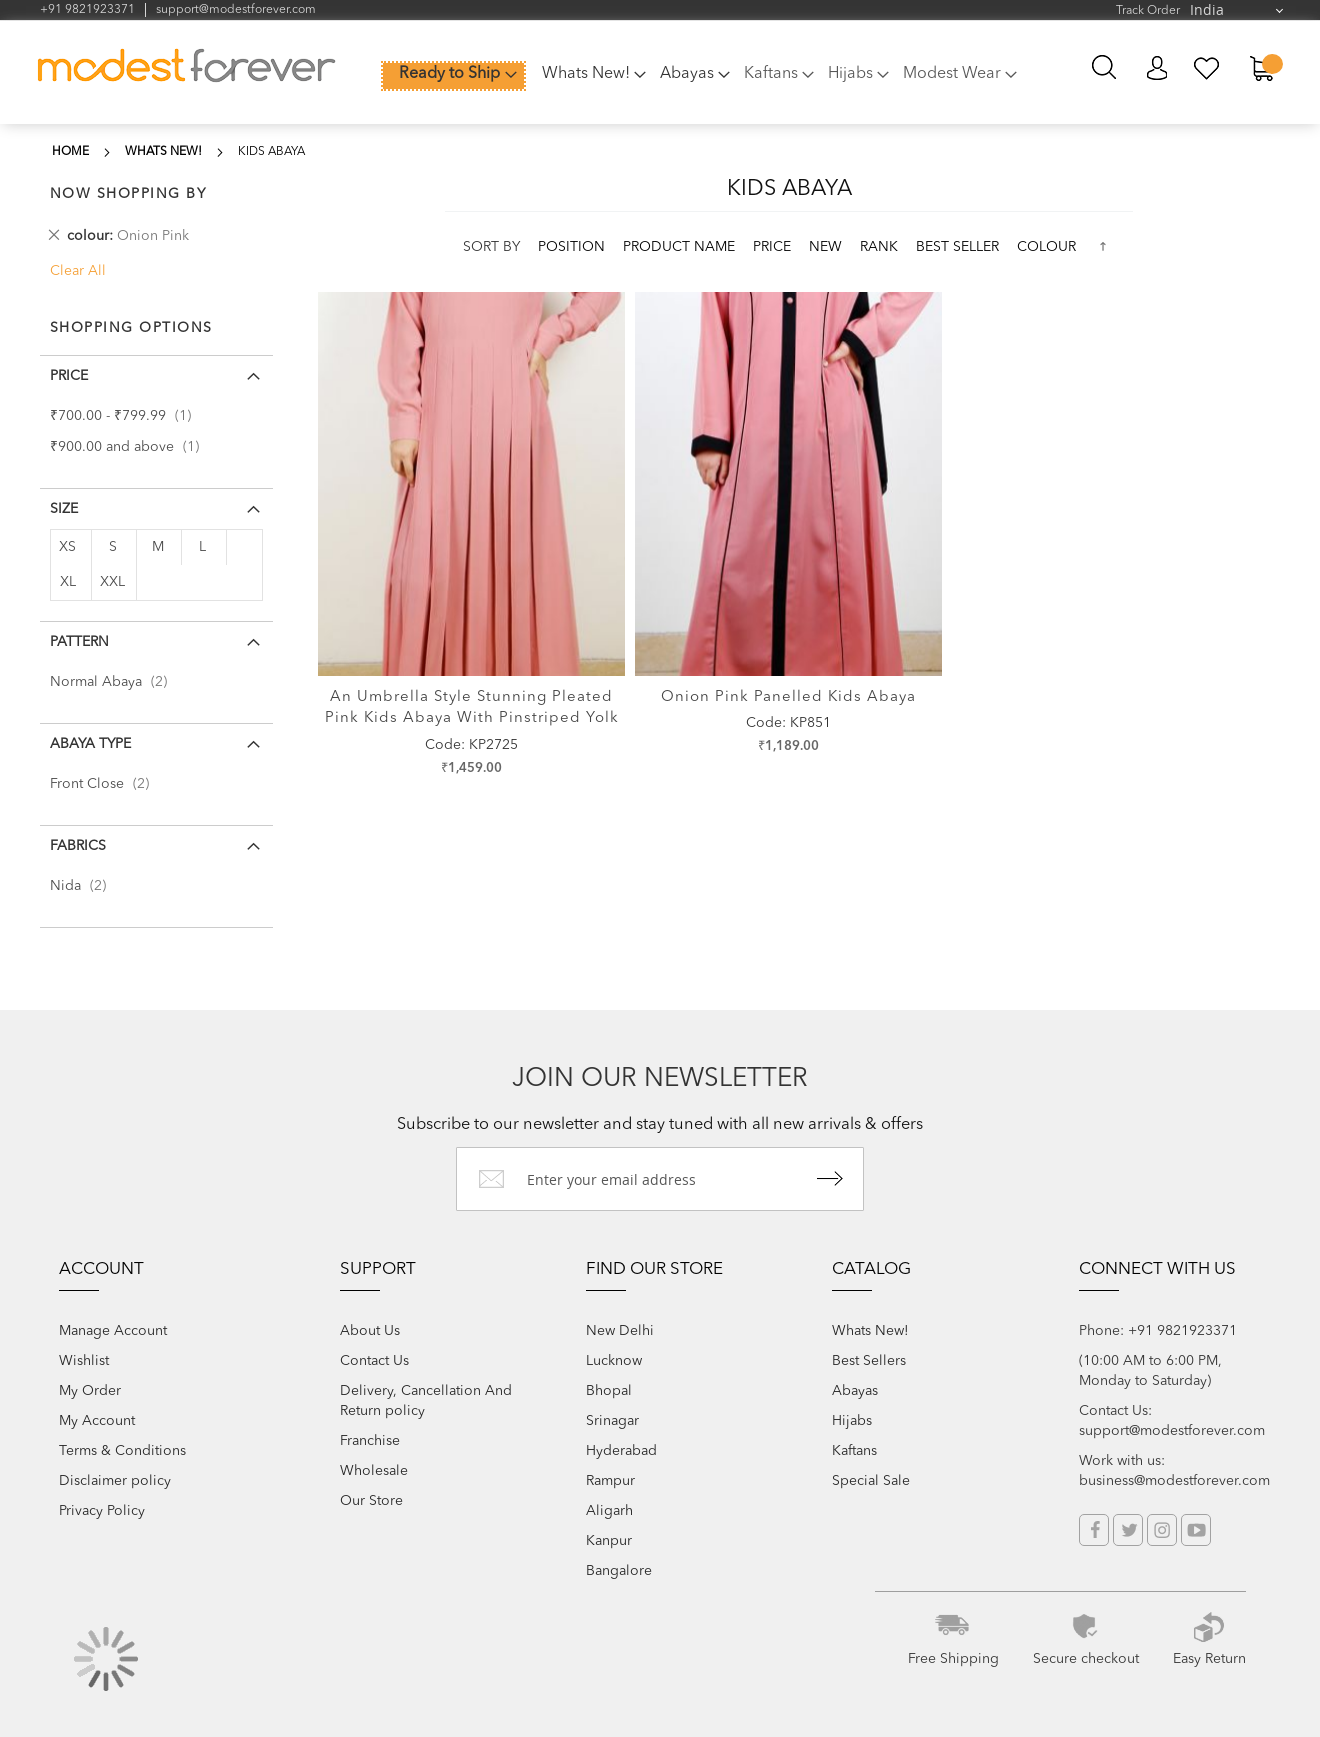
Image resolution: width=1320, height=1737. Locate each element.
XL (68, 582)
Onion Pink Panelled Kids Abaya (788, 697)
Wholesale (374, 1471)
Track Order (1148, 11)
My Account (1156, 68)
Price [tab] (69, 376)
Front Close (105, 784)
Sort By (491, 247)
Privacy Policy (102, 1511)
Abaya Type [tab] (90, 744)
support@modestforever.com (236, 10)
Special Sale (871, 1481)
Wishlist (84, 1361)
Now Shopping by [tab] (128, 194)
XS (67, 547)
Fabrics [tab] (78, 846)
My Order (90, 1391)
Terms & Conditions (122, 1451)
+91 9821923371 (87, 10)
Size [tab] (64, 509)
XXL (112, 582)
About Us (370, 1331)
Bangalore (619, 1571)
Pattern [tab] (79, 642)
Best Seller (959, 247)
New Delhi (620, 1331)
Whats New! (163, 152)
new (827, 247)
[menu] (710, 83)
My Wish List (1207, 68)
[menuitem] (453, 76)
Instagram (1162, 1530)
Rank (881, 247)
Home (70, 152)
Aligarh (609, 1511)
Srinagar (612, 1421)
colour (1046, 247)
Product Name (681, 247)
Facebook (1094, 1530)
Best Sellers (869, 1361)
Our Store (371, 1501)
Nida (84, 886)
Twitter (1128, 1530)
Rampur (610, 1481)
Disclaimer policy (115, 1481)
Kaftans (854, 1451)
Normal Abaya (114, 682)
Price (774, 247)
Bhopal (609, 1391)
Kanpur (609, 1541)
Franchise (370, 1441)
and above (130, 447)
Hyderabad (621, 1451)
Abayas (855, 1391)
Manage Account (113, 1331)
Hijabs (852, 1421)
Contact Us (374, 1361)
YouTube (1196, 1530)
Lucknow (614, 1361)
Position (573, 247)
